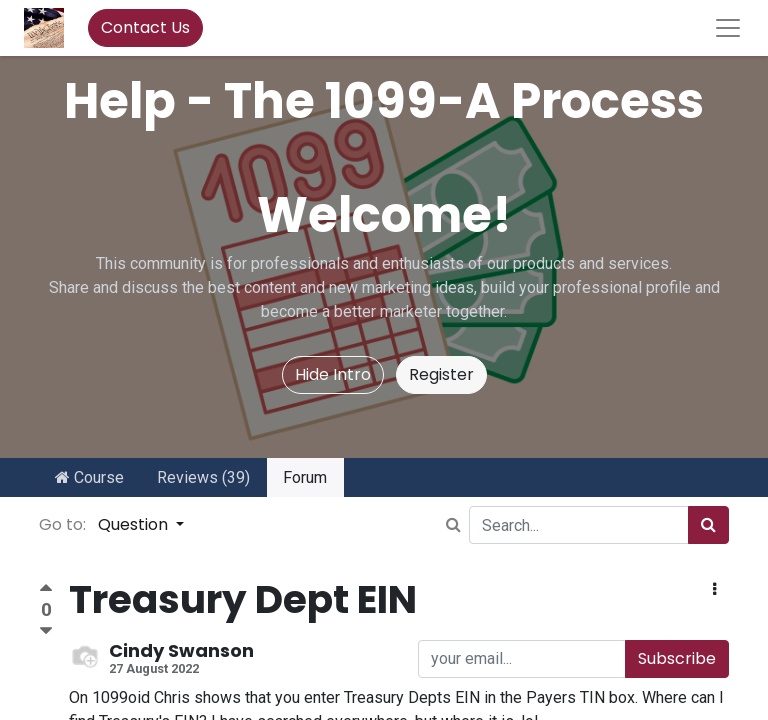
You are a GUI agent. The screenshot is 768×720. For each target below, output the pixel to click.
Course (89, 477)
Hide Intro (333, 374)
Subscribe (677, 658)
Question (135, 524)
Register (441, 374)
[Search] (708, 525)
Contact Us (145, 27)
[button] (714, 590)
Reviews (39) (203, 477)
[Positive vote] (46, 590)
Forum (305, 477)
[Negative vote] (46, 631)
